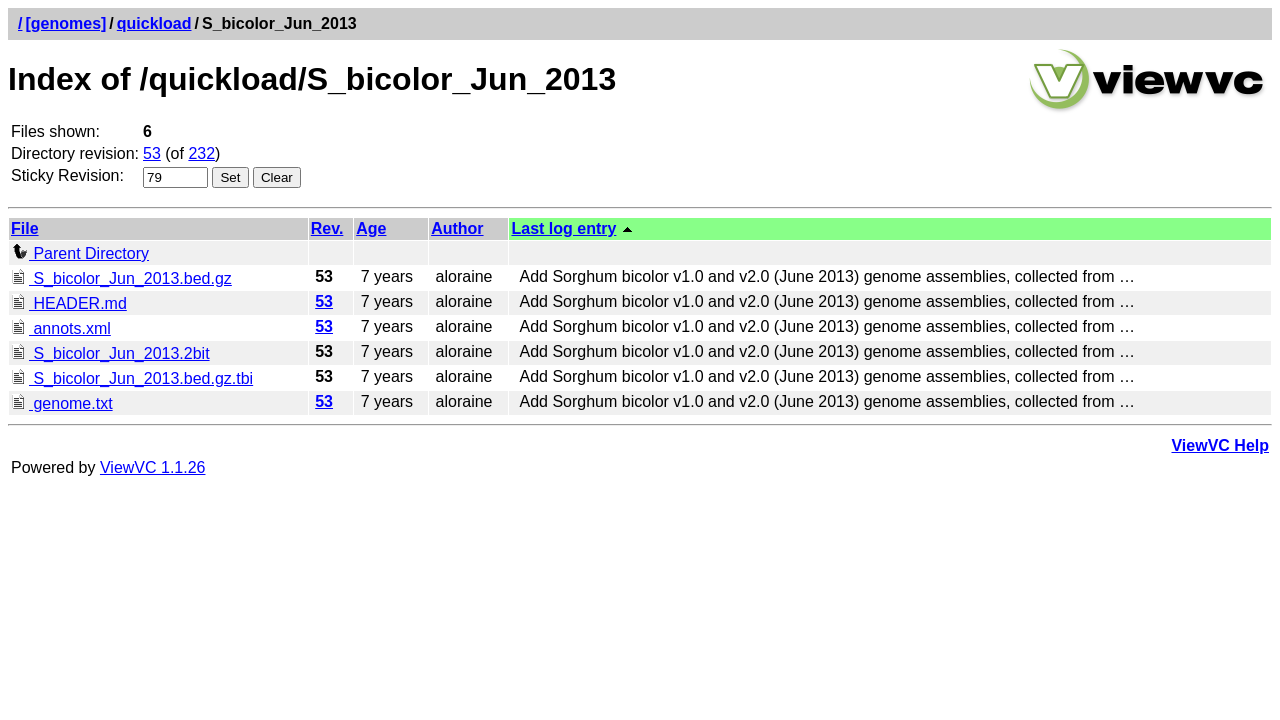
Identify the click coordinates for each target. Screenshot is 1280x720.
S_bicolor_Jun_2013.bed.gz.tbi (132, 378)
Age (371, 228)
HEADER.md (69, 303)
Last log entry (563, 228)
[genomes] (65, 23)
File (25, 228)
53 (152, 153)
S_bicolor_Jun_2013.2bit (110, 353)
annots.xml (61, 328)
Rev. (327, 228)
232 (201, 153)
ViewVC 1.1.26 (153, 467)
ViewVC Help (1220, 445)
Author (457, 228)
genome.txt (62, 403)
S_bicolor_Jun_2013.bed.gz (121, 278)
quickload (154, 23)
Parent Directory (80, 253)
